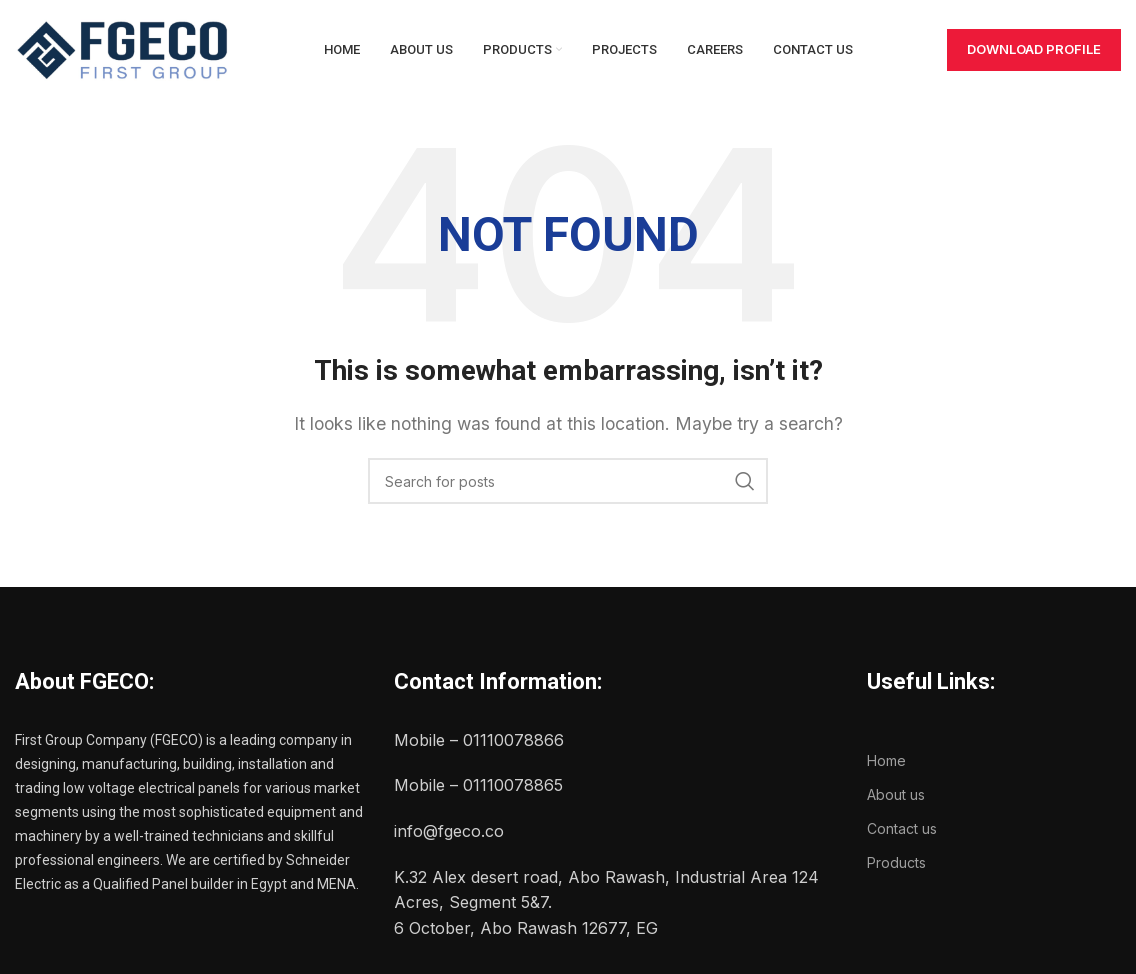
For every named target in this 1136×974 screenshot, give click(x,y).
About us (896, 794)
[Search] (568, 481)
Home (886, 760)
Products (896, 862)
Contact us (902, 828)
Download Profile (1034, 49)
